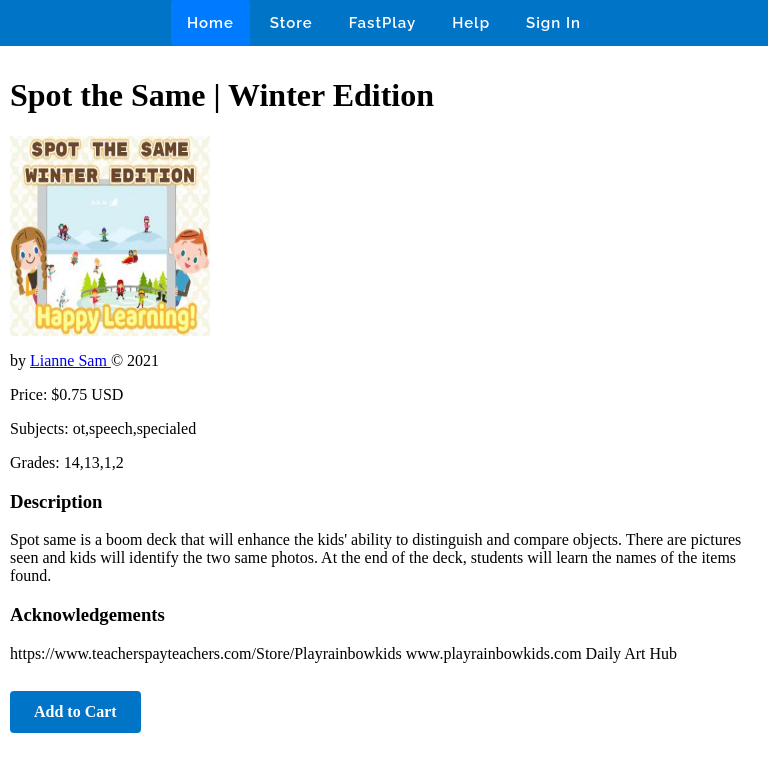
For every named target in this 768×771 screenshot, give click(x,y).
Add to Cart (75, 711)
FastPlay (383, 23)
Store (291, 23)
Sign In (553, 23)
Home (210, 23)
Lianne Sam (70, 360)
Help (471, 23)
